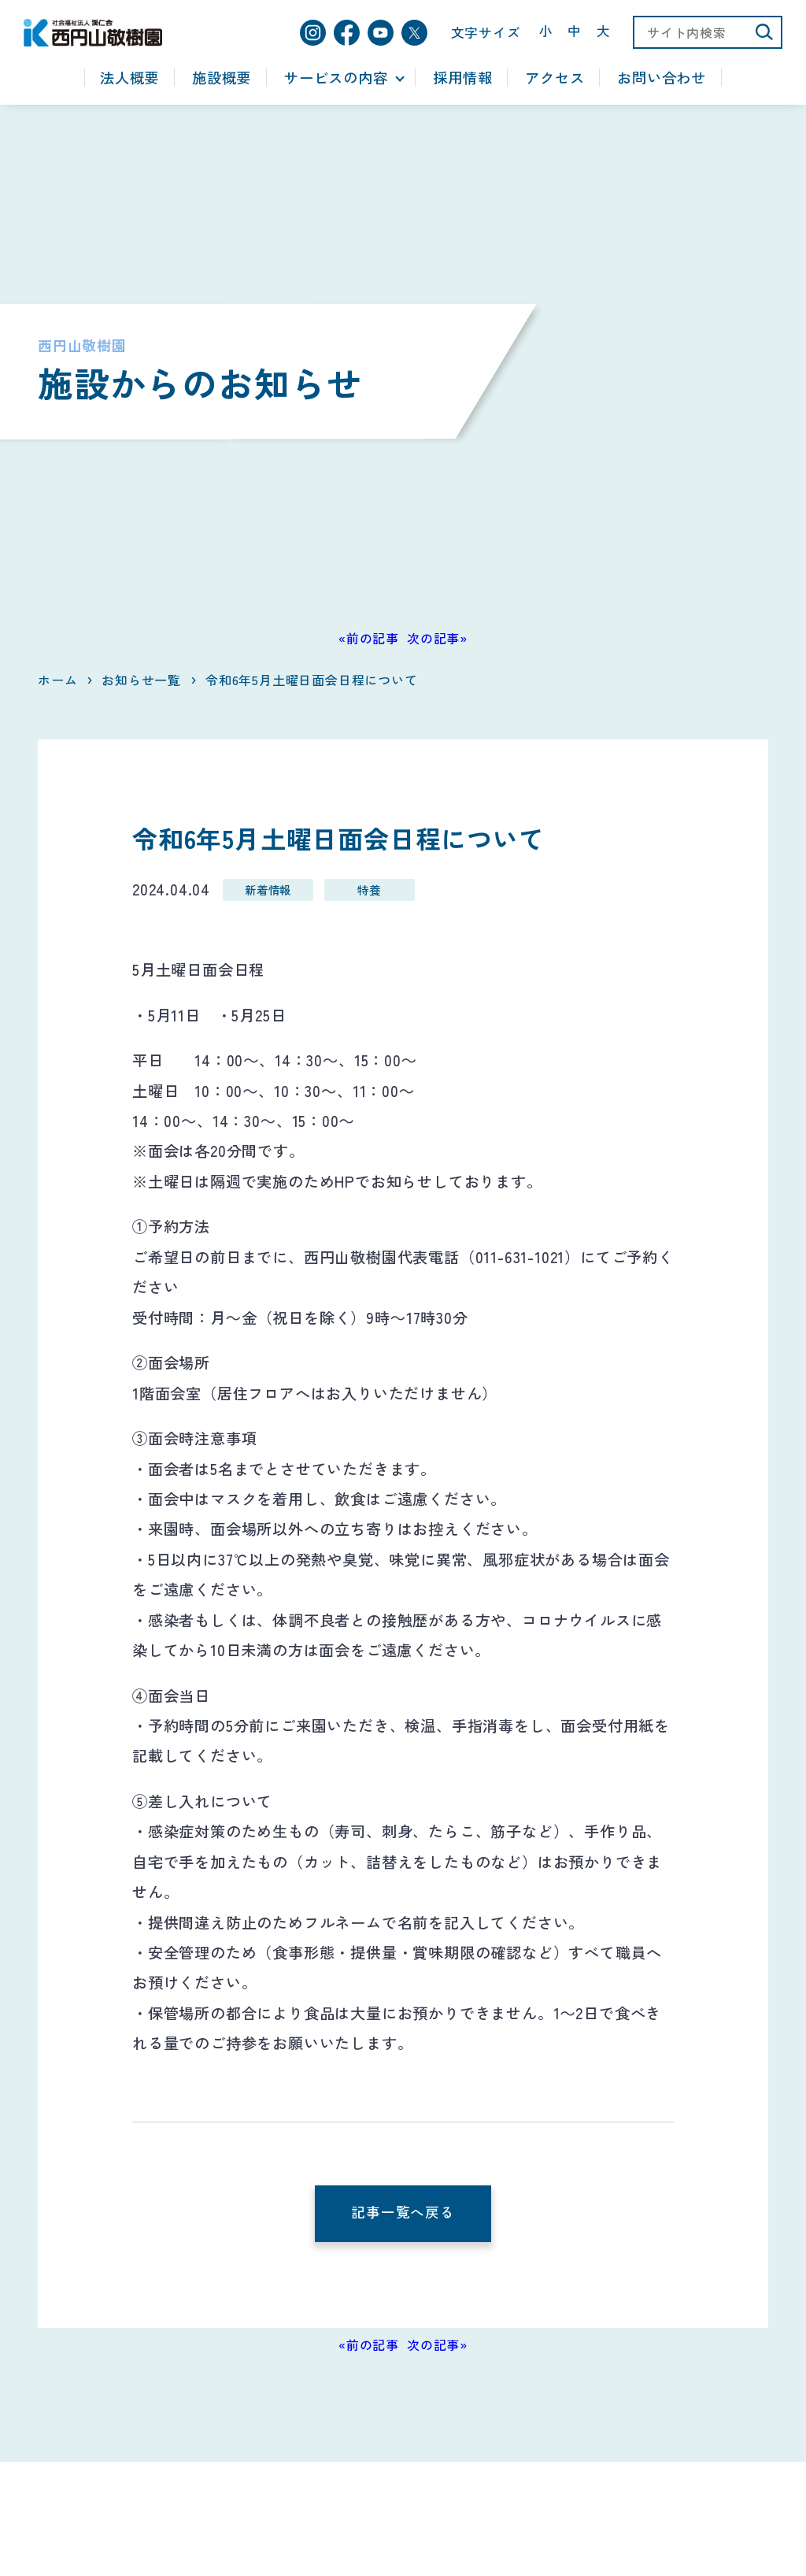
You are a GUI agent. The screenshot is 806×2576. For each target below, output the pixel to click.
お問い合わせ (661, 78)
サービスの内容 (336, 78)
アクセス (554, 78)
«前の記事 (368, 637)
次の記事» (437, 637)
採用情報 (462, 78)
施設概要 (221, 78)
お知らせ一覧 (141, 679)
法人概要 (129, 78)
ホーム (57, 679)
